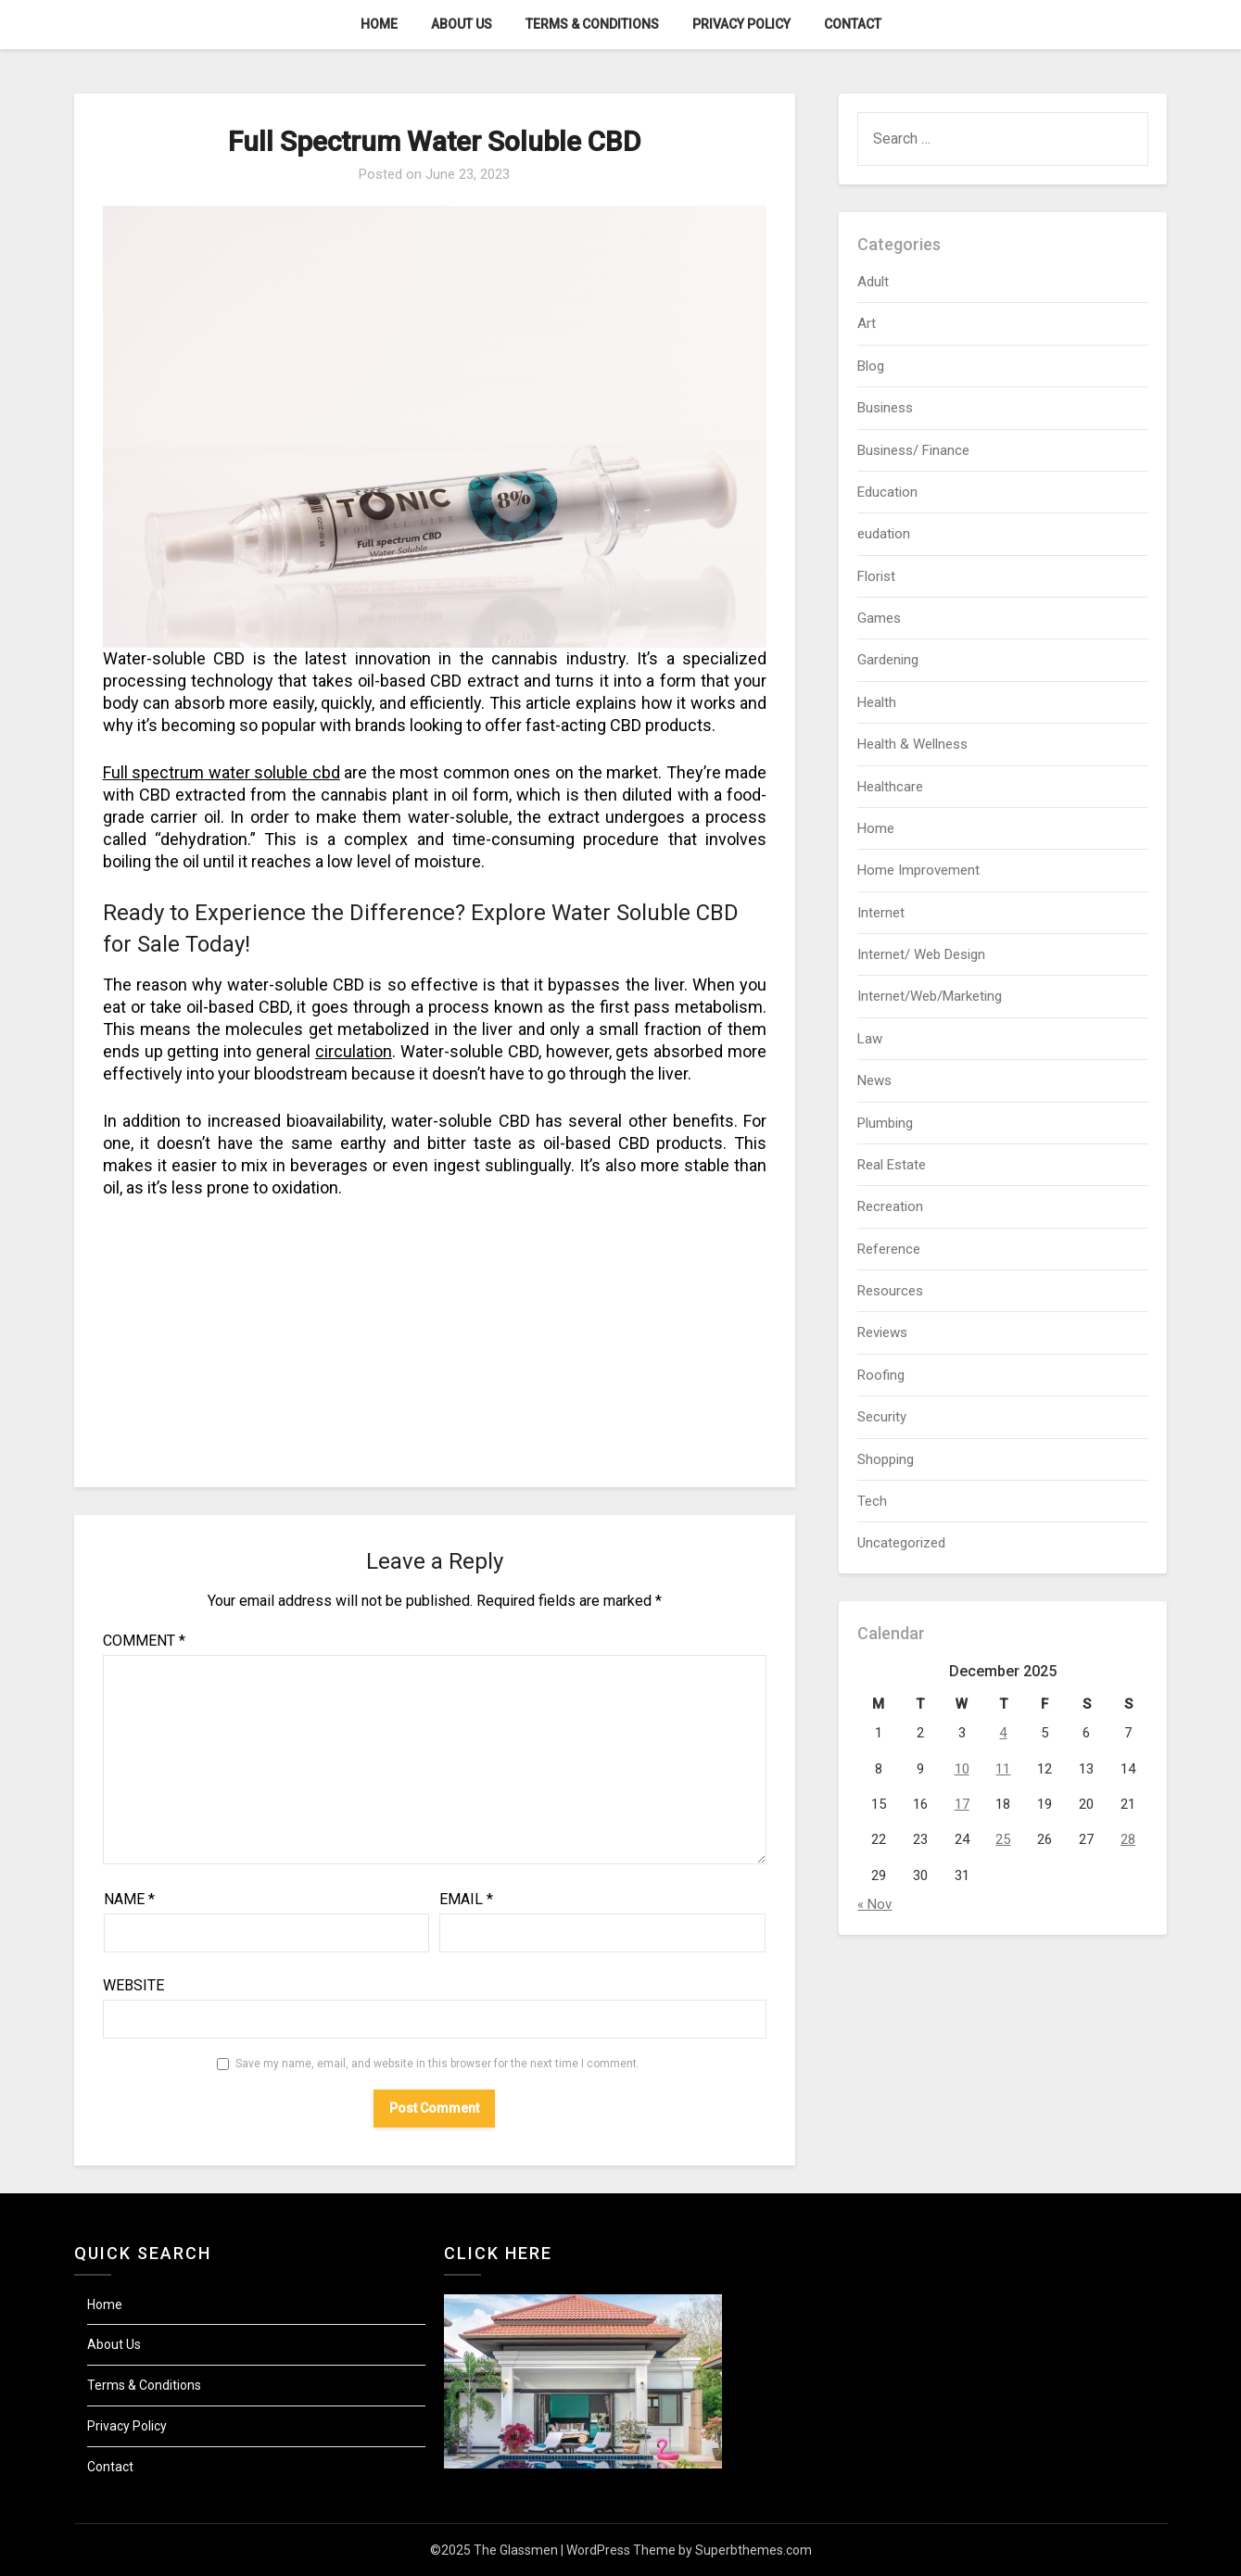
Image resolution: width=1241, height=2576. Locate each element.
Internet (881, 912)
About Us (461, 24)
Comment (144, 1640)
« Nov (874, 1904)
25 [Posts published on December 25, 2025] (1002, 1839)
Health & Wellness (912, 744)
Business (885, 407)
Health (876, 702)
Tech (872, 1501)
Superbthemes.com (753, 2550)
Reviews (882, 1332)
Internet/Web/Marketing (929, 996)
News (874, 1080)
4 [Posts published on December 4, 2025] (1003, 1732)
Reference (888, 1249)
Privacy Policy (741, 24)
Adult (873, 281)
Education (887, 492)
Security (881, 1416)
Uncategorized (901, 1542)
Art (866, 323)
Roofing (881, 1375)
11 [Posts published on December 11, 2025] (1002, 1769)
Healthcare (890, 786)
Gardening (887, 659)
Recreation (890, 1206)
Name (129, 1899)
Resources (890, 1290)
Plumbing (885, 1123)
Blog (870, 366)
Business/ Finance (913, 450)
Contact (852, 24)
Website (133, 1985)
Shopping (885, 1459)
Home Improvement (918, 870)
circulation (353, 1051)
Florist (876, 576)
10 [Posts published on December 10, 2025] (962, 1769)
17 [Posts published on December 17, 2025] (962, 1804)
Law (869, 1038)
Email (466, 1899)
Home (379, 24)
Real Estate (891, 1164)
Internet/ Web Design (921, 954)
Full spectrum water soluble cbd (221, 772)
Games (879, 618)
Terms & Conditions (592, 24)
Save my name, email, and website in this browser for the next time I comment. (437, 2063)
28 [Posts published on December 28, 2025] (1128, 1839)
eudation (883, 533)
